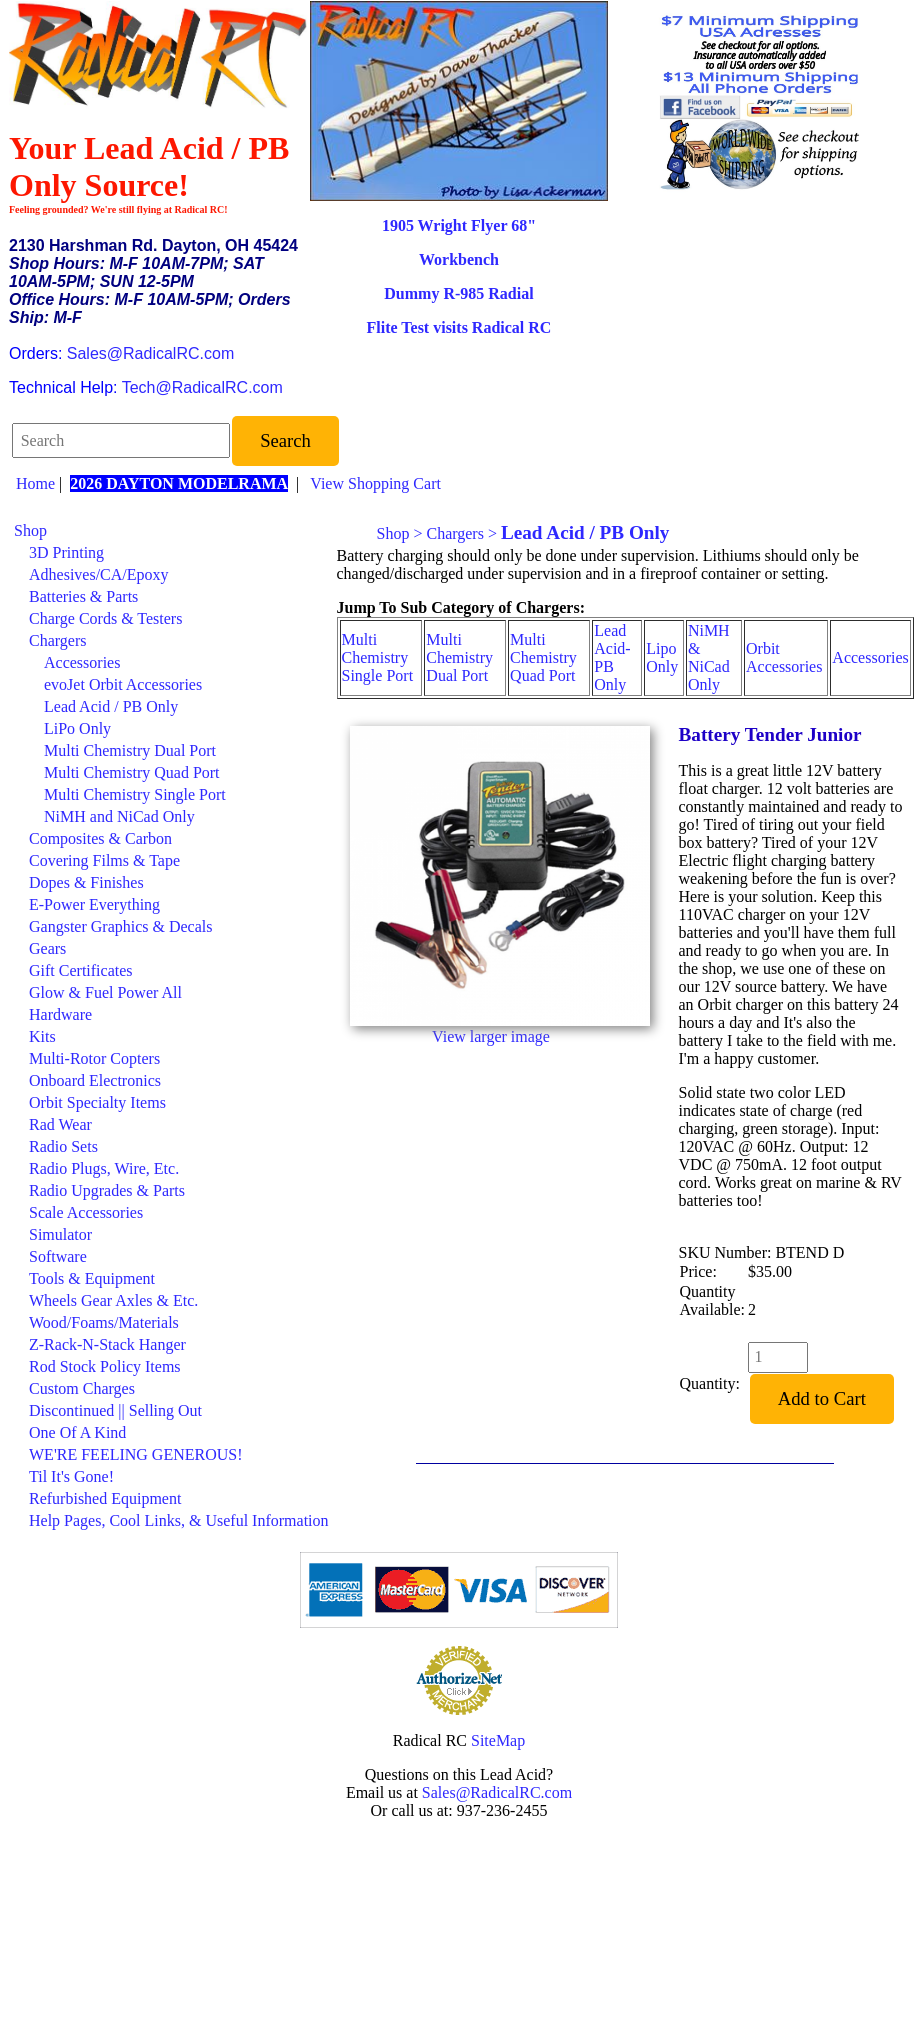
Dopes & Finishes (86, 882)
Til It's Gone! (71, 1476)
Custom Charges (82, 1388)
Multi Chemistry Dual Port (130, 750)
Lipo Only (662, 657)
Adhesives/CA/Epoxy (99, 574)
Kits (42, 1036)
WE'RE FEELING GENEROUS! (136, 1454)
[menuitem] (171, 531)
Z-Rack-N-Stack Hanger (107, 1344)
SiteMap (498, 1740)
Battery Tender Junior (770, 734)
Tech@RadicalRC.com (202, 387)
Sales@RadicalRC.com (150, 353)
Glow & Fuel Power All (105, 992)
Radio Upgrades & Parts (107, 1190)
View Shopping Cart (375, 483)
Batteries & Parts (83, 596)
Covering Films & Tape (104, 860)
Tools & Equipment (92, 1278)
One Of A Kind (77, 1432)
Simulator (60, 1234)
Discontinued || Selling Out (115, 1410)
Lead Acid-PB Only (612, 657)
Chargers (57, 640)
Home (35, 483)
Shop (30, 530)
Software (58, 1256)
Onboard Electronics (95, 1080)
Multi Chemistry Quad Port (132, 772)
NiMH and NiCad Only (119, 816)
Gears (47, 948)
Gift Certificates (81, 970)
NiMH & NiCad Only (709, 657)
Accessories (82, 662)
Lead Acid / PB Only (111, 706)
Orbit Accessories (784, 657)
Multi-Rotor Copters (94, 1058)
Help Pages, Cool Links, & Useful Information (179, 1520)
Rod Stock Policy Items (105, 1366)
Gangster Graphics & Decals (121, 926)
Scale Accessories (86, 1212)
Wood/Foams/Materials (104, 1322)
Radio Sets (63, 1146)
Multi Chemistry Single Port (135, 794)
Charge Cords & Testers (105, 618)
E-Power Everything (94, 904)
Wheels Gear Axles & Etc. (113, 1300)
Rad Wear (60, 1124)
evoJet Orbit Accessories (123, 684)
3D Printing (66, 552)
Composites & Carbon (100, 838)
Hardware (60, 1014)
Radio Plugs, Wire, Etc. (104, 1168)
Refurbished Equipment (105, 1498)
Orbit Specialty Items (97, 1102)
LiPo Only (77, 728)
